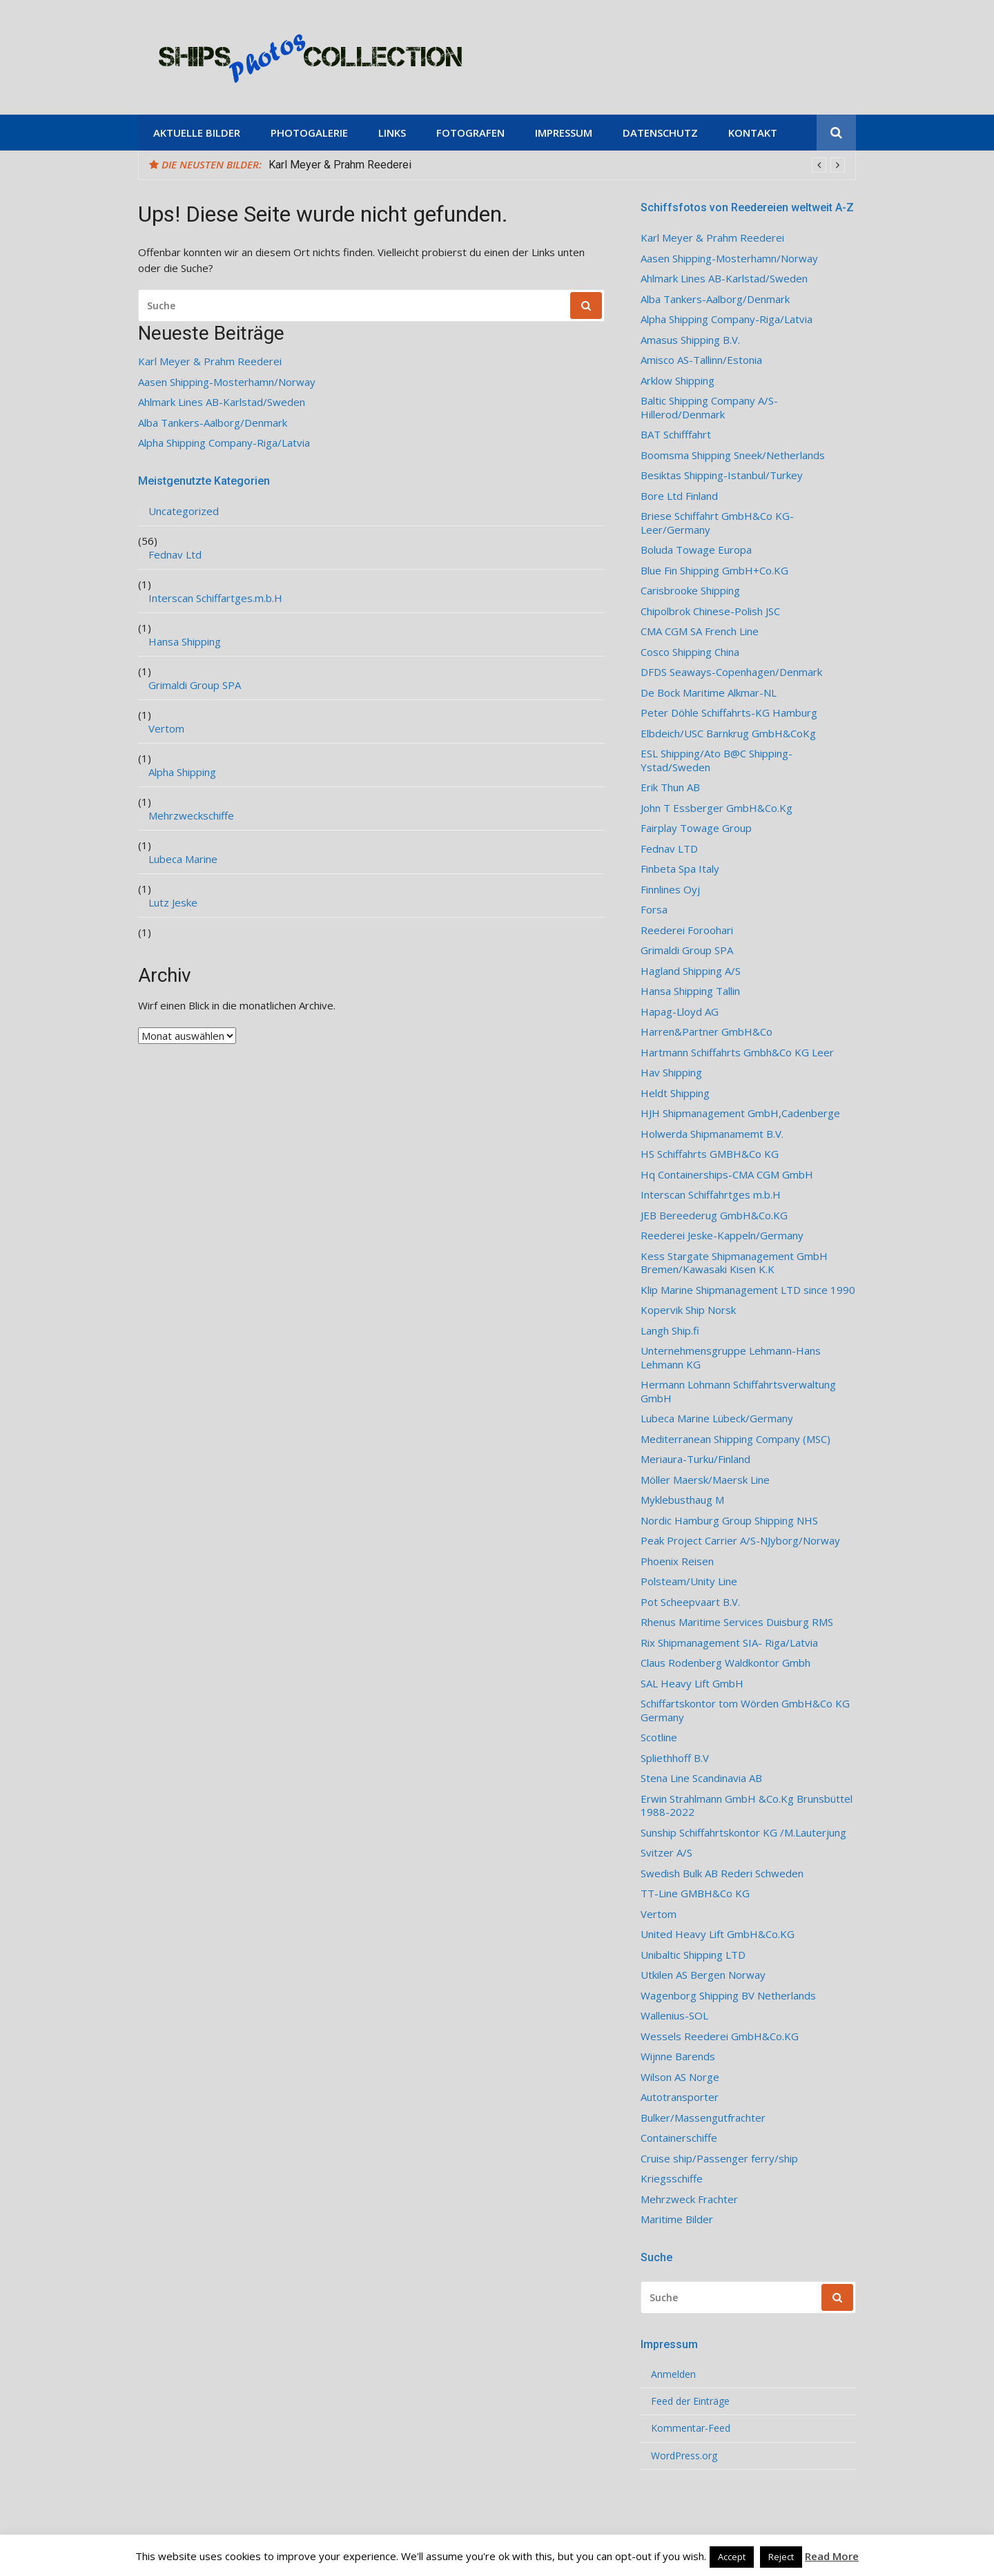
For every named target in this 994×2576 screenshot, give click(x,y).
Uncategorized (183, 511)
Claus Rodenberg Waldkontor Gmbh (725, 1662)
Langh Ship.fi (670, 1330)
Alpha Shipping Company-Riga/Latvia (224, 442)
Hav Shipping (671, 1072)
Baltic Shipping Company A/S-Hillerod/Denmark (709, 407)
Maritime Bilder (677, 2219)
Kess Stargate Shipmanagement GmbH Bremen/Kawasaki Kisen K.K (734, 1263)
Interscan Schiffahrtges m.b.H (711, 1194)
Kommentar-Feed (690, 2428)
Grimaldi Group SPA (194, 685)
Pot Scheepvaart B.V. (690, 1602)
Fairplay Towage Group (696, 828)
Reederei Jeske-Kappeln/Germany (722, 1235)
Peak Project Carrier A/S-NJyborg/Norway (740, 1540)
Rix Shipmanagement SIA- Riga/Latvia (729, 1642)
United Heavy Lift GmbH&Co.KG (718, 1934)
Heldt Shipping (675, 1093)
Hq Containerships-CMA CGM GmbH (727, 1174)
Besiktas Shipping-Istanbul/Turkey (722, 475)
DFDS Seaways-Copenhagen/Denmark (731, 672)
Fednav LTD (669, 848)
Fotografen (470, 132)
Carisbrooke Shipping (690, 590)
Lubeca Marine (182, 859)
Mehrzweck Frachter (689, 2199)
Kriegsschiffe (672, 2178)
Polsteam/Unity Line (689, 1581)
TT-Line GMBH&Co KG (695, 1893)
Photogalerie (309, 132)
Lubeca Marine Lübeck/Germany (717, 1418)
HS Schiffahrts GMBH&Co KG (710, 1154)
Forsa (654, 909)
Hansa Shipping (184, 641)
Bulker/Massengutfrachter (703, 2117)
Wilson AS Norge (680, 2077)
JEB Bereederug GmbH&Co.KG (714, 1215)
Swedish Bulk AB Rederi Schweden (722, 1873)
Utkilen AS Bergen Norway (703, 1975)
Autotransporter (680, 2097)
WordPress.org (684, 2456)
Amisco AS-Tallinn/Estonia (701, 360)
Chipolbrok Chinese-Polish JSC (710, 611)
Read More (832, 2556)
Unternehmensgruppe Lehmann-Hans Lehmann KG (731, 1357)
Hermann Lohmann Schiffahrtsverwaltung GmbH (738, 1391)
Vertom (166, 728)
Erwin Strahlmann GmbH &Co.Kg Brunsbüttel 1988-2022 (746, 1805)
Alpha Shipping (182, 772)
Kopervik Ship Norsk (688, 1310)
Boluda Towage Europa (696, 549)
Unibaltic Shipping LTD (693, 1955)
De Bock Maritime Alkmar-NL (709, 692)
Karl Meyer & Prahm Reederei (340, 164)
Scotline (659, 1737)
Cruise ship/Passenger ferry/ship (719, 2158)
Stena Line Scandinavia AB (701, 1778)
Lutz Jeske (172, 902)
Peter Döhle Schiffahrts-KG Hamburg (729, 712)
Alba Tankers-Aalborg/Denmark (212, 422)
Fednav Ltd (175, 554)
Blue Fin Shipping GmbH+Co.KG (714, 570)
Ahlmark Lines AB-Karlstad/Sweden (221, 402)
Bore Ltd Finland (679, 496)
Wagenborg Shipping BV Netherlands (728, 1995)
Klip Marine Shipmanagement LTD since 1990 (748, 1290)
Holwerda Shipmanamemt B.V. (712, 1134)
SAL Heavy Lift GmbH (692, 1683)
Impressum (563, 132)
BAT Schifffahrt (676, 434)
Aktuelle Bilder (196, 132)
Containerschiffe (679, 2137)
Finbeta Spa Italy (680, 868)
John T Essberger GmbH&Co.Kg (716, 808)
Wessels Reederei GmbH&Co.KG (720, 2036)
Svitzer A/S (666, 1852)
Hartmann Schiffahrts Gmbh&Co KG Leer (737, 1052)
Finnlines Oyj (670, 889)
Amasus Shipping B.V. (690, 340)
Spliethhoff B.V (675, 1758)
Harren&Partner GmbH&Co (706, 1031)
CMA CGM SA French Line (700, 631)
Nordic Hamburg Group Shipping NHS (729, 1520)
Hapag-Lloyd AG (680, 1011)
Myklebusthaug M (682, 1500)
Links (392, 132)
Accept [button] (732, 2556)
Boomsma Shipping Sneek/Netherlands (733, 455)
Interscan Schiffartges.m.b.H (215, 598)
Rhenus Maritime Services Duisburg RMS (737, 1622)
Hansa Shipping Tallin (690, 991)
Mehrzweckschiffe (191, 815)
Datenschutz (660, 132)
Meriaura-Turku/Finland (695, 1459)
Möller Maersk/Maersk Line (705, 1479)
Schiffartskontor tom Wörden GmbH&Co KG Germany (745, 1710)
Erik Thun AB (670, 787)
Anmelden (673, 2374)
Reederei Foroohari (687, 930)
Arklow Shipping (677, 380)
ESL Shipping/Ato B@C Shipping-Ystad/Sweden (716, 760)
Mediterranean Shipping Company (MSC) (735, 1439)
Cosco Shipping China (690, 652)
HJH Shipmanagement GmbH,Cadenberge (740, 1113)
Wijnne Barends (678, 2056)
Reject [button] (781, 2556)
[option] (557, 165)
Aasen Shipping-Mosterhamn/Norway (226, 382)
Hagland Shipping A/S (691, 971)
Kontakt (752, 132)
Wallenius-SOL (674, 2015)
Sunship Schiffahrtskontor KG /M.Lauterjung (743, 1832)
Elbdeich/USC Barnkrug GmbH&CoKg (728, 733)
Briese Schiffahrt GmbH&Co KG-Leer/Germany (717, 523)
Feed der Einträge (690, 2401)
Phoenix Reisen (677, 1561)
